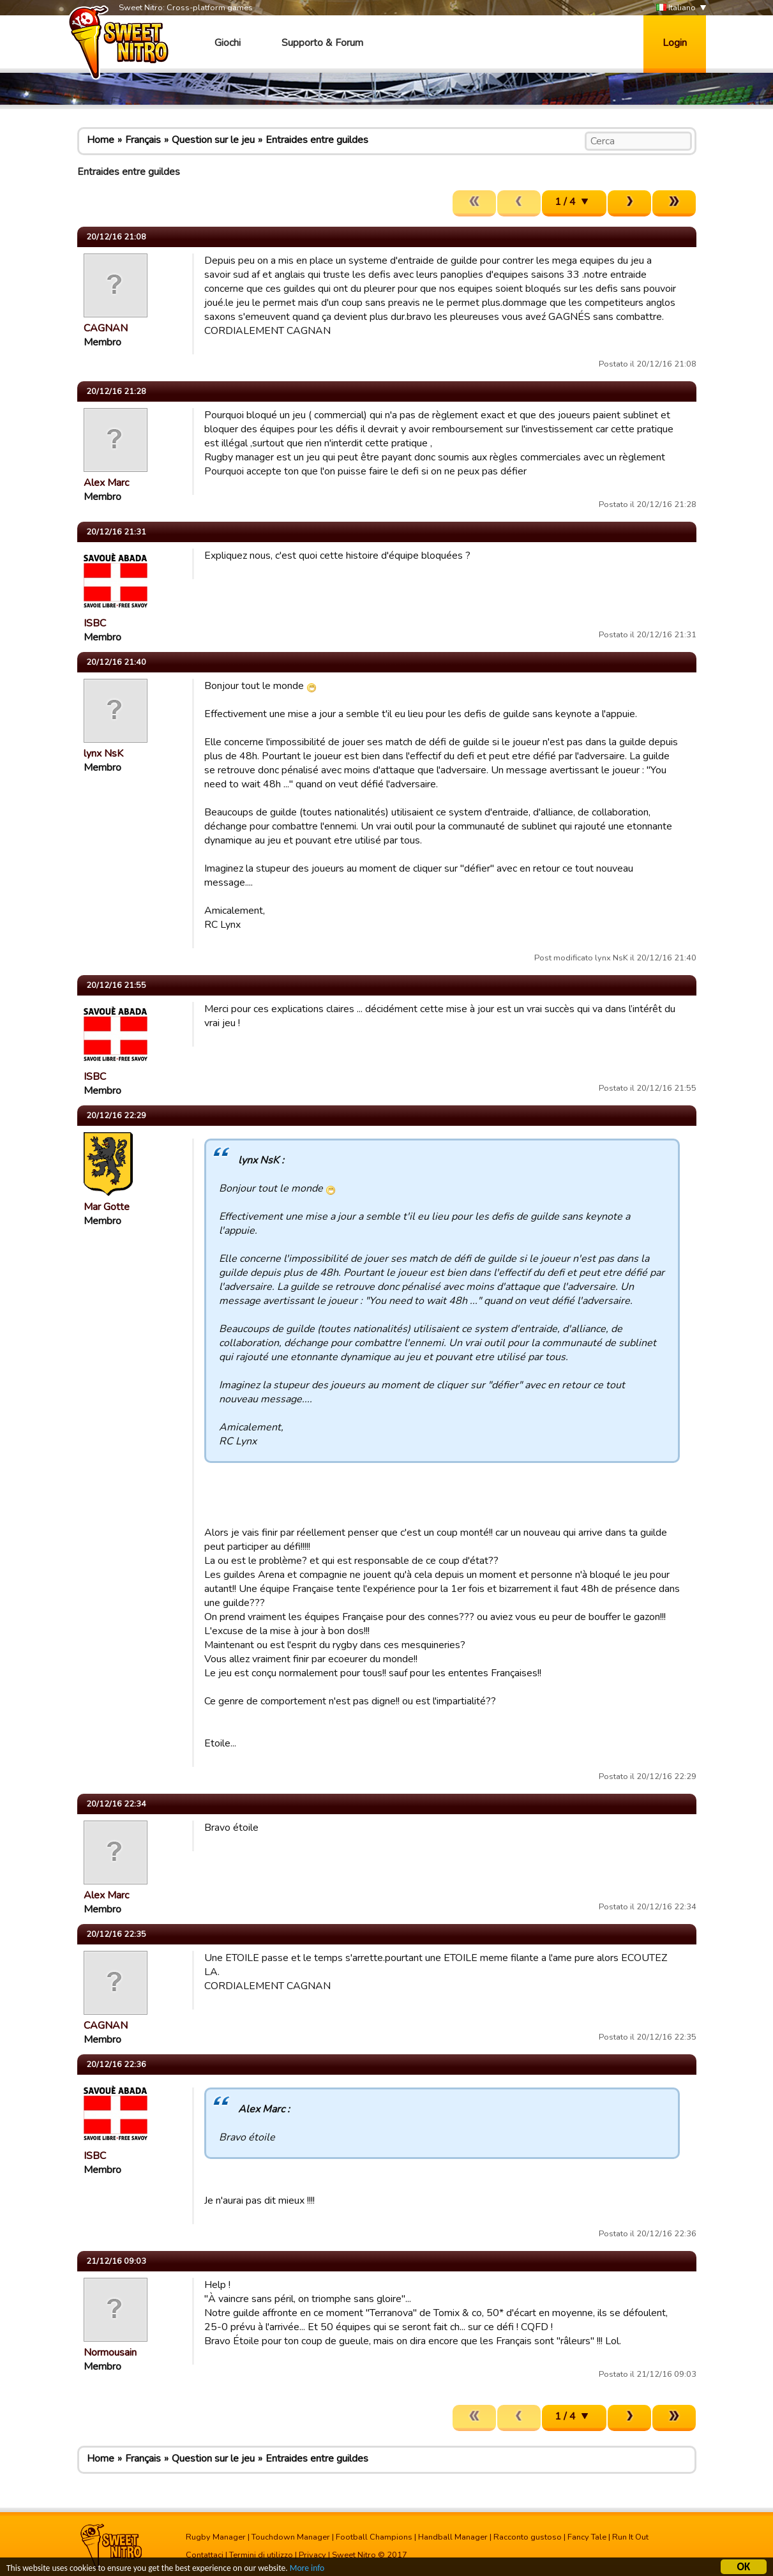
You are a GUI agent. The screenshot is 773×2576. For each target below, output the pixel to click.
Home (100, 140)
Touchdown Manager (290, 2537)
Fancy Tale (586, 2537)
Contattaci (204, 2555)
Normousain (110, 2352)
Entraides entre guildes (317, 140)
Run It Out (630, 2537)
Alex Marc (106, 483)
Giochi (227, 43)
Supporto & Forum (322, 43)
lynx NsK (103, 753)
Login (675, 43)
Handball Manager (453, 2537)
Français (143, 140)
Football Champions (374, 2537)
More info (307, 2570)
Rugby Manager (216, 2537)
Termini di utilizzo (261, 2555)
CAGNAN (106, 328)
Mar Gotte (107, 1207)
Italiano (676, 8)
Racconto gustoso (527, 2537)
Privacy (312, 2555)
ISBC (95, 623)
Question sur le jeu (213, 140)
